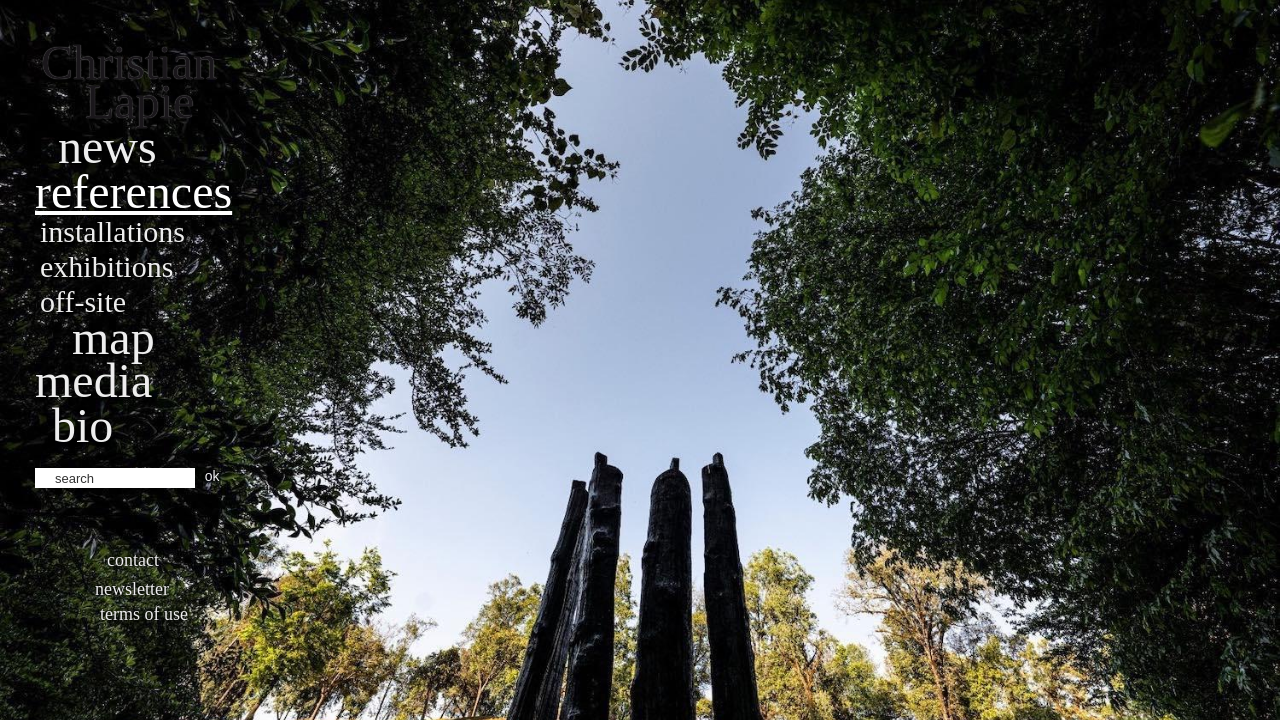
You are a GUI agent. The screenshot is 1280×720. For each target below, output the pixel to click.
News (107, 146)
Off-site (83, 301)
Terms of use (144, 614)
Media (93, 380)
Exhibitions (106, 266)
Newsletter (132, 589)
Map (113, 337)
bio (82, 425)
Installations (112, 231)
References (133, 191)
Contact (133, 560)
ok (212, 476)
